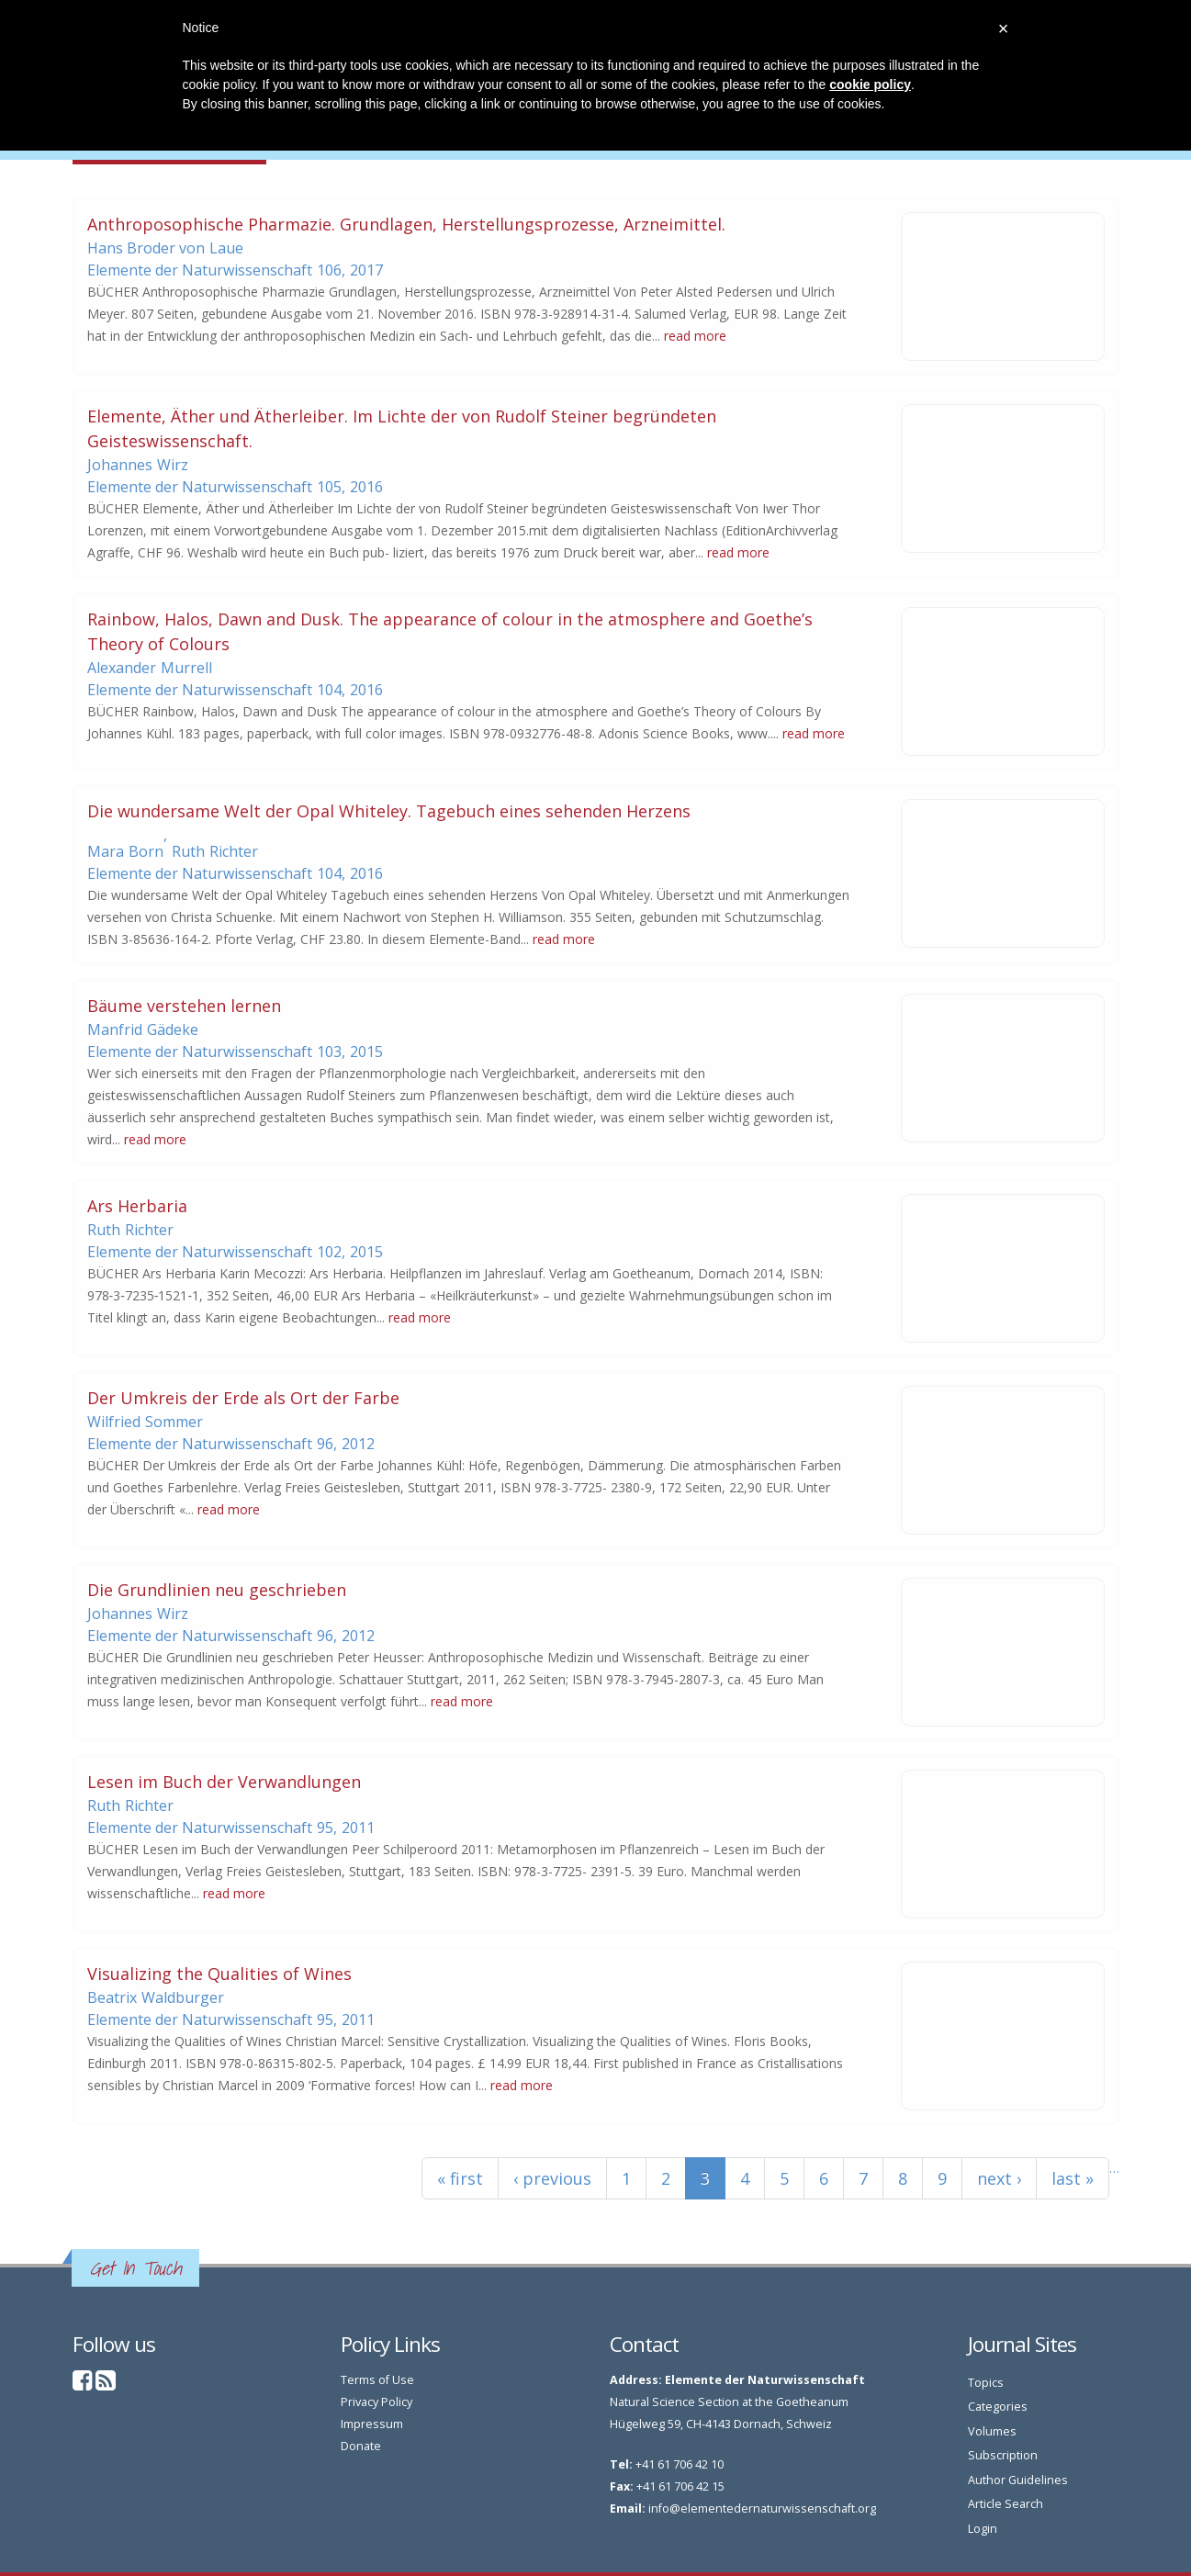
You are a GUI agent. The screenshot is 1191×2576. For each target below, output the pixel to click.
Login (982, 2529)
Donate (361, 2446)
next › (999, 2178)
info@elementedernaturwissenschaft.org (762, 2508)
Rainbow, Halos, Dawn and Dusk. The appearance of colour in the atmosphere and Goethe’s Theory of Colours (450, 631)
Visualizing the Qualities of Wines (219, 1974)
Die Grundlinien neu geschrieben (216, 1590)
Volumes (992, 2431)
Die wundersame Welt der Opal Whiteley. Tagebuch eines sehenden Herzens (389, 811)
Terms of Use (377, 2380)
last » (1072, 2178)
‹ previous (552, 2178)
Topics (986, 2382)
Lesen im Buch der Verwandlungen (224, 1782)
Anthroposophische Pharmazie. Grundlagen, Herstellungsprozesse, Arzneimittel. (406, 224)
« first (460, 2178)
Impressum (372, 2424)
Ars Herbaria (137, 1206)
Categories (998, 2406)
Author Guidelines (1018, 2480)
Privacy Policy (376, 2402)
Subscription (1003, 2455)
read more (695, 335)
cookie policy (870, 84)
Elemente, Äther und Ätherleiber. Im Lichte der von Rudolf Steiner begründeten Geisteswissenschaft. (401, 428)
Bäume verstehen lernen (184, 1006)
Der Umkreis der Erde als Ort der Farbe (243, 1398)
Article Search (1005, 2504)
